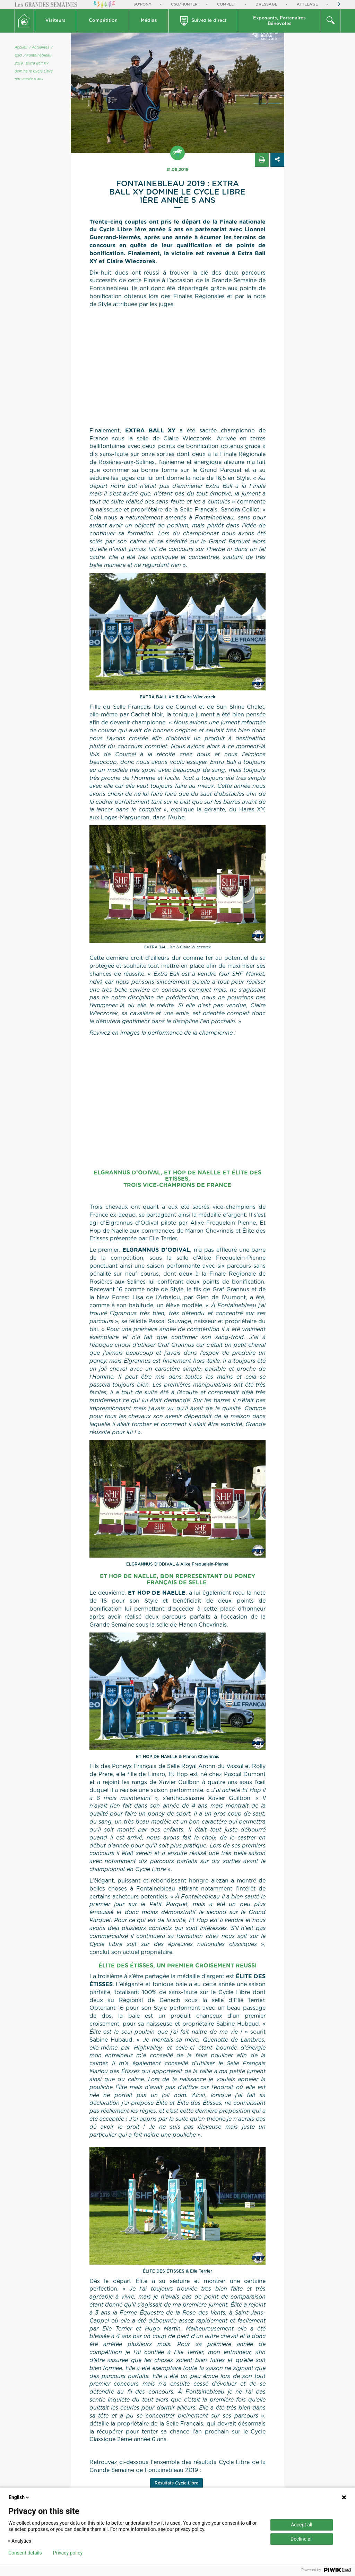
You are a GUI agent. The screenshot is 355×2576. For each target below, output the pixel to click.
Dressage (266, 4)
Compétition (103, 20)
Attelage (307, 4)
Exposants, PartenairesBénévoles (279, 21)
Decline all (302, 2539)
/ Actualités (39, 47)
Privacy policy (68, 2553)
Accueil (21, 47)
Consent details (25, 2553)
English (19, 2497)
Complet (226, 4)
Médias (149, 20)
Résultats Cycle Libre (176, 2483)
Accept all (301, 2524)
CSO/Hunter (184, 4)
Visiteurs (55, 20)
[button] (55, 21)
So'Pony (142, 4)
